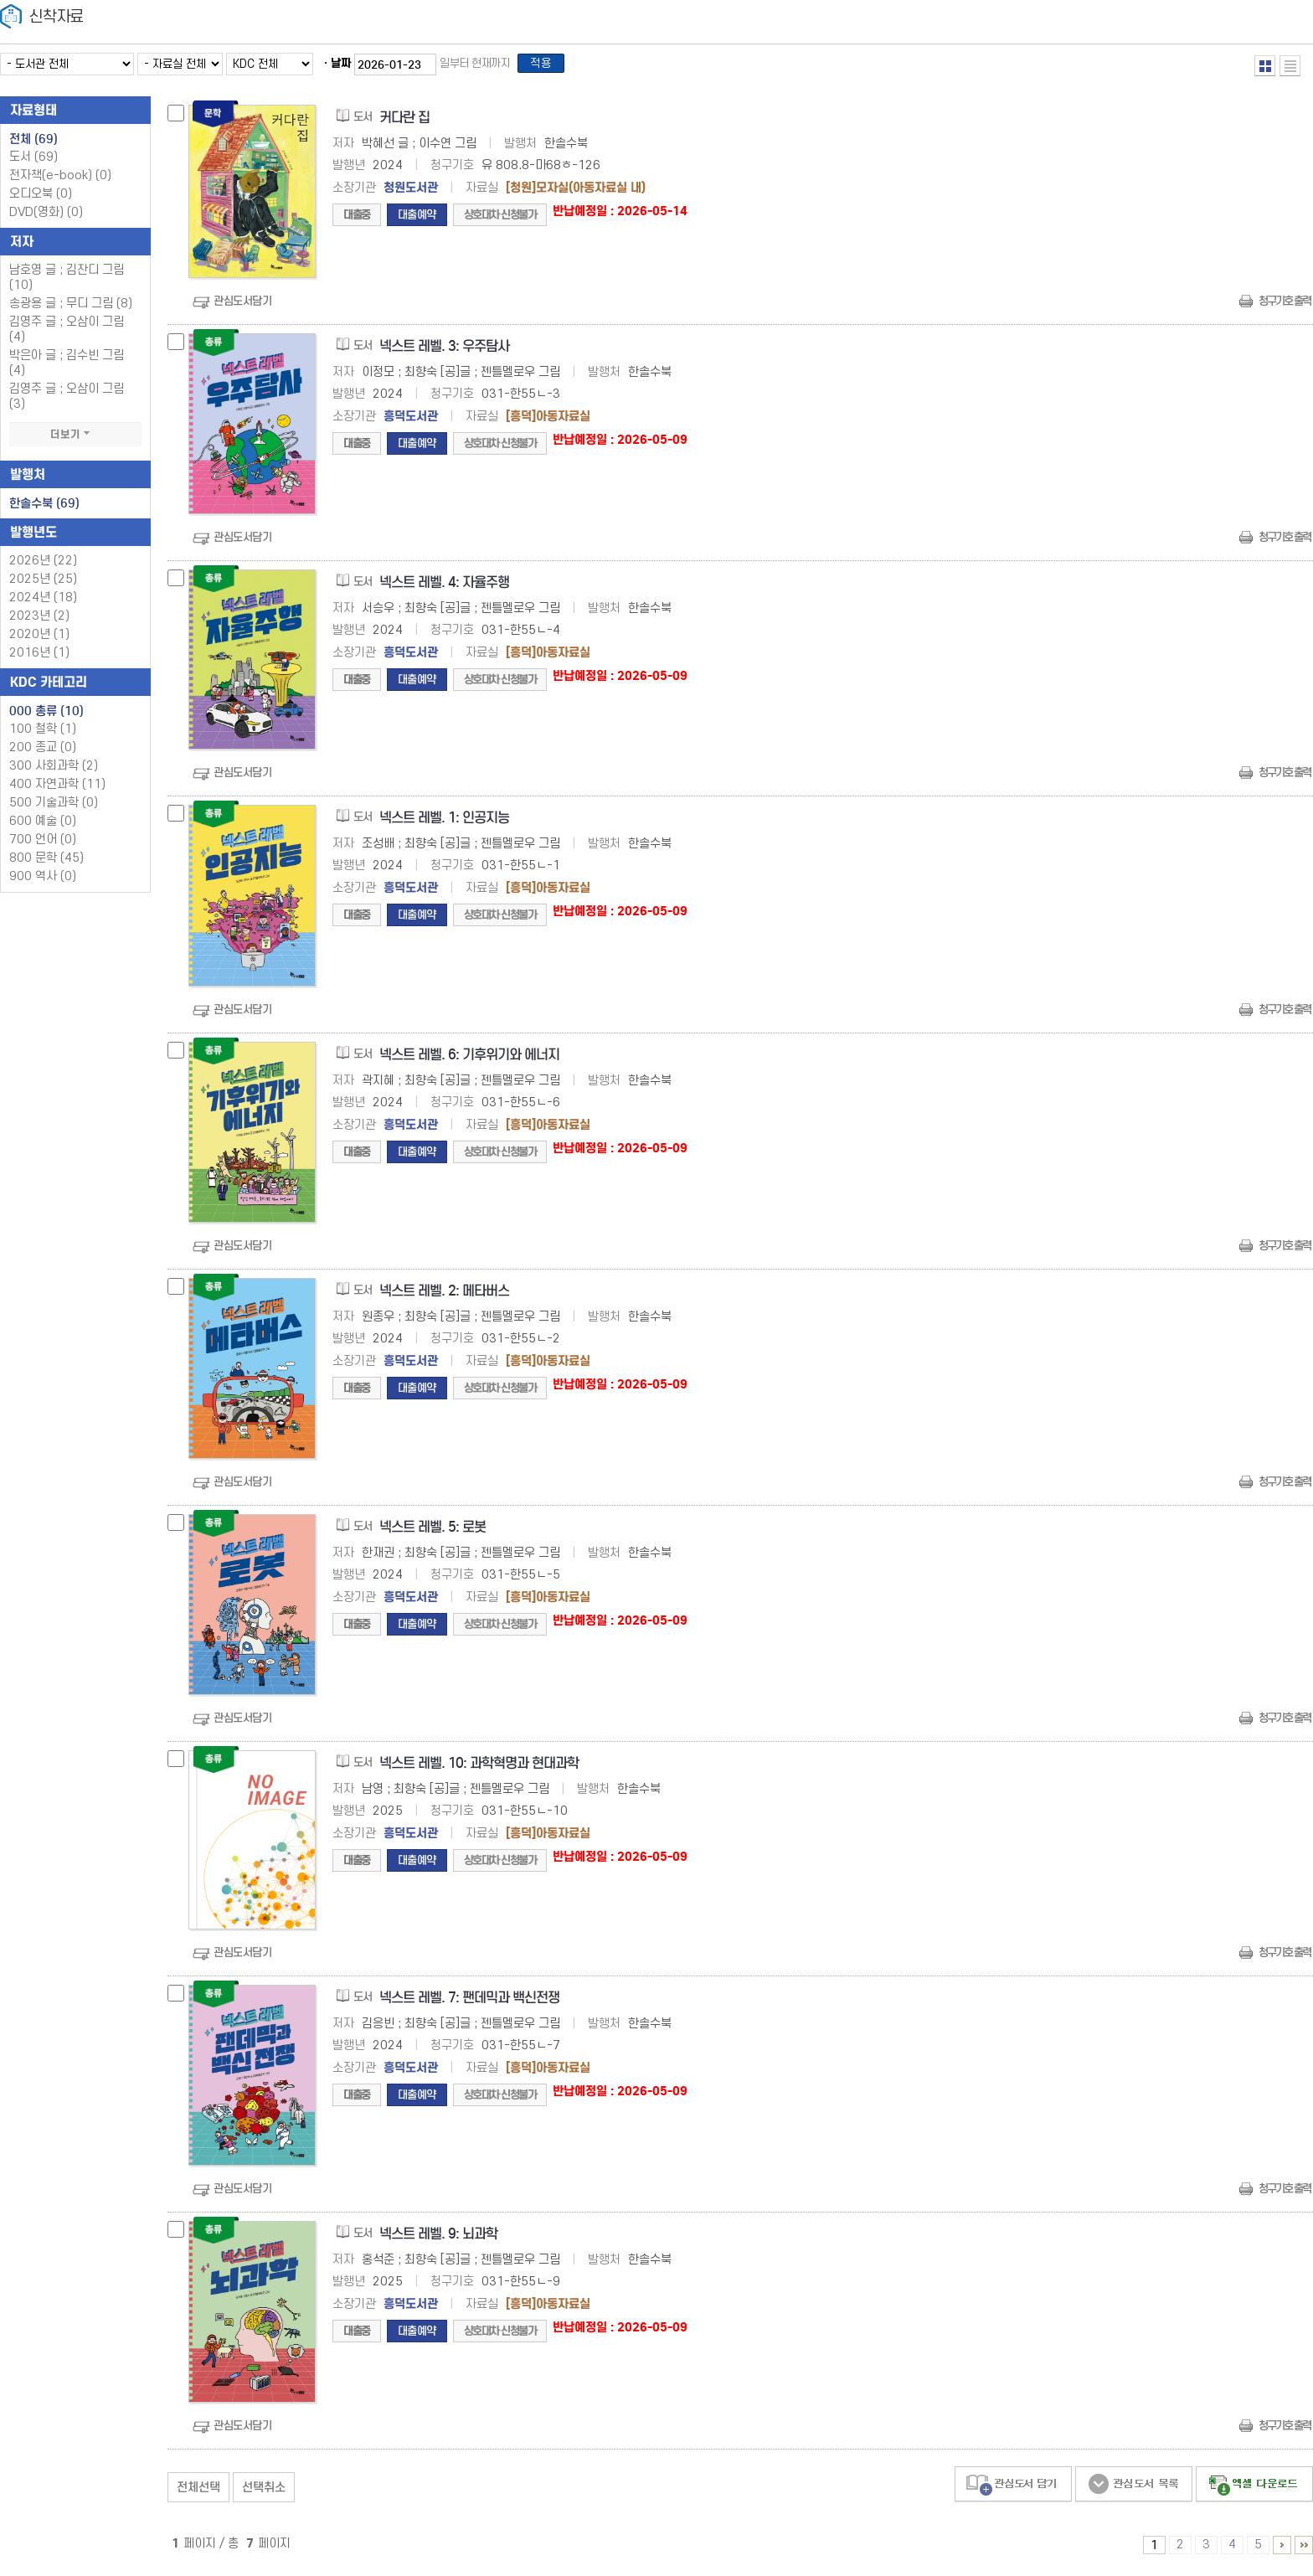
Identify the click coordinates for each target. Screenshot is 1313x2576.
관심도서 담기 (1013, 2489)
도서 (33, 162)
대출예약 (417, 220)
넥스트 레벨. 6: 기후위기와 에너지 (469, 1060)
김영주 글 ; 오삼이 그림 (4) (66, 334)
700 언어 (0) (42, 844)
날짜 (341, 66)
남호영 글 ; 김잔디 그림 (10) (66, 282)
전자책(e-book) (60, 180)
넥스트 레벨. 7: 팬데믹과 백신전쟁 (469, 2003)
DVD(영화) (46, 217)
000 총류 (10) (46, 716)
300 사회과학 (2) (53, 771)
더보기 (75, 439)
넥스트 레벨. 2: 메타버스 (444, 1296)
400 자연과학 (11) (57, 789)
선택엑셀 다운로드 (1254, 2489)
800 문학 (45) (46, 863)
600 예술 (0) (42, 826)
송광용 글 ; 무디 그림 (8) (70, 308)
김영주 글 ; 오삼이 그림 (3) (66, 401)
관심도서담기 (242, 306)
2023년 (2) (39, 621)
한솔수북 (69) (44, 508)
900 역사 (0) (42, 881)
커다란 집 (404, 122)
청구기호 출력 (1284, 306)
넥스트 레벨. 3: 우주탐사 (444, 351)
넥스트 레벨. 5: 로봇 (432, 1532)
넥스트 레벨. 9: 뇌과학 (438, 2239)
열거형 (1264, 65)
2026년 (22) (43, 566)
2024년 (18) (43, 602)
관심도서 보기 (1133, 2489)
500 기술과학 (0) (53, 808)
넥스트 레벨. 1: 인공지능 (444, 823)
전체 (33, 144)
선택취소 (264, 2492)
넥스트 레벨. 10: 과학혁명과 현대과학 (479, 1768)
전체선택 (198, 2492)
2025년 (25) (43, 584)
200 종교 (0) (42, 752)
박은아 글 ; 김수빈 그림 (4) (66, 368)
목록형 (1290, 65)
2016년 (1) (39, 658)
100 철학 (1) (42, 734)
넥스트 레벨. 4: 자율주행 (444, 587)
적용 (547, 66)
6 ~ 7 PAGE (1282, 2550)
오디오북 (40, 199)
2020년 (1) (39, 639)
